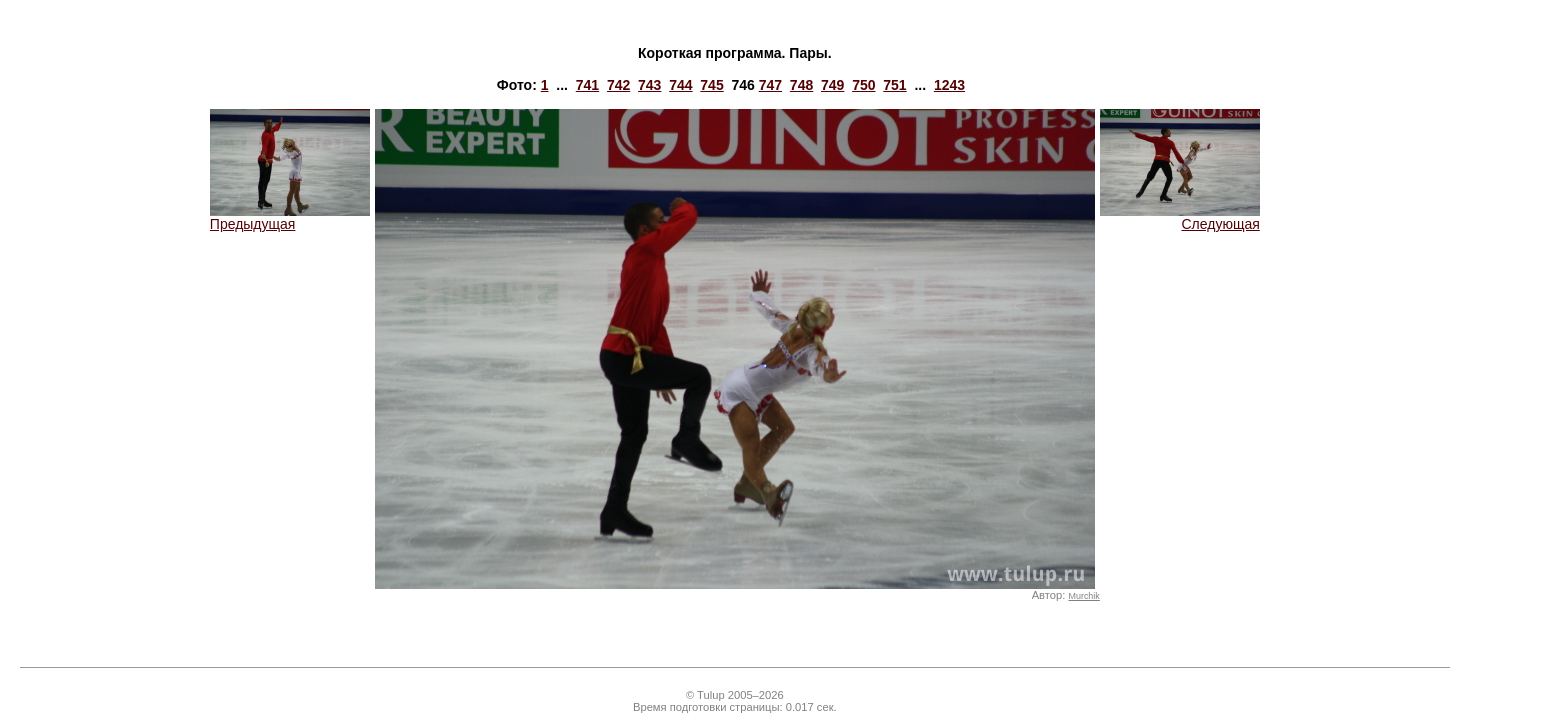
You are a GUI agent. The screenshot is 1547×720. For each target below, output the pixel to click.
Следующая (1180, 217)
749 (832, 85)
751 (894, 85)
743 (649, 85)
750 (863, 85)
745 (711, 85)
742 (618, 85)
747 (770, 85)
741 (587, 85)
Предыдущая (290, 217)
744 (680, 85)
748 (801, 85)
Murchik (1083, 596)
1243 (949, 85)
